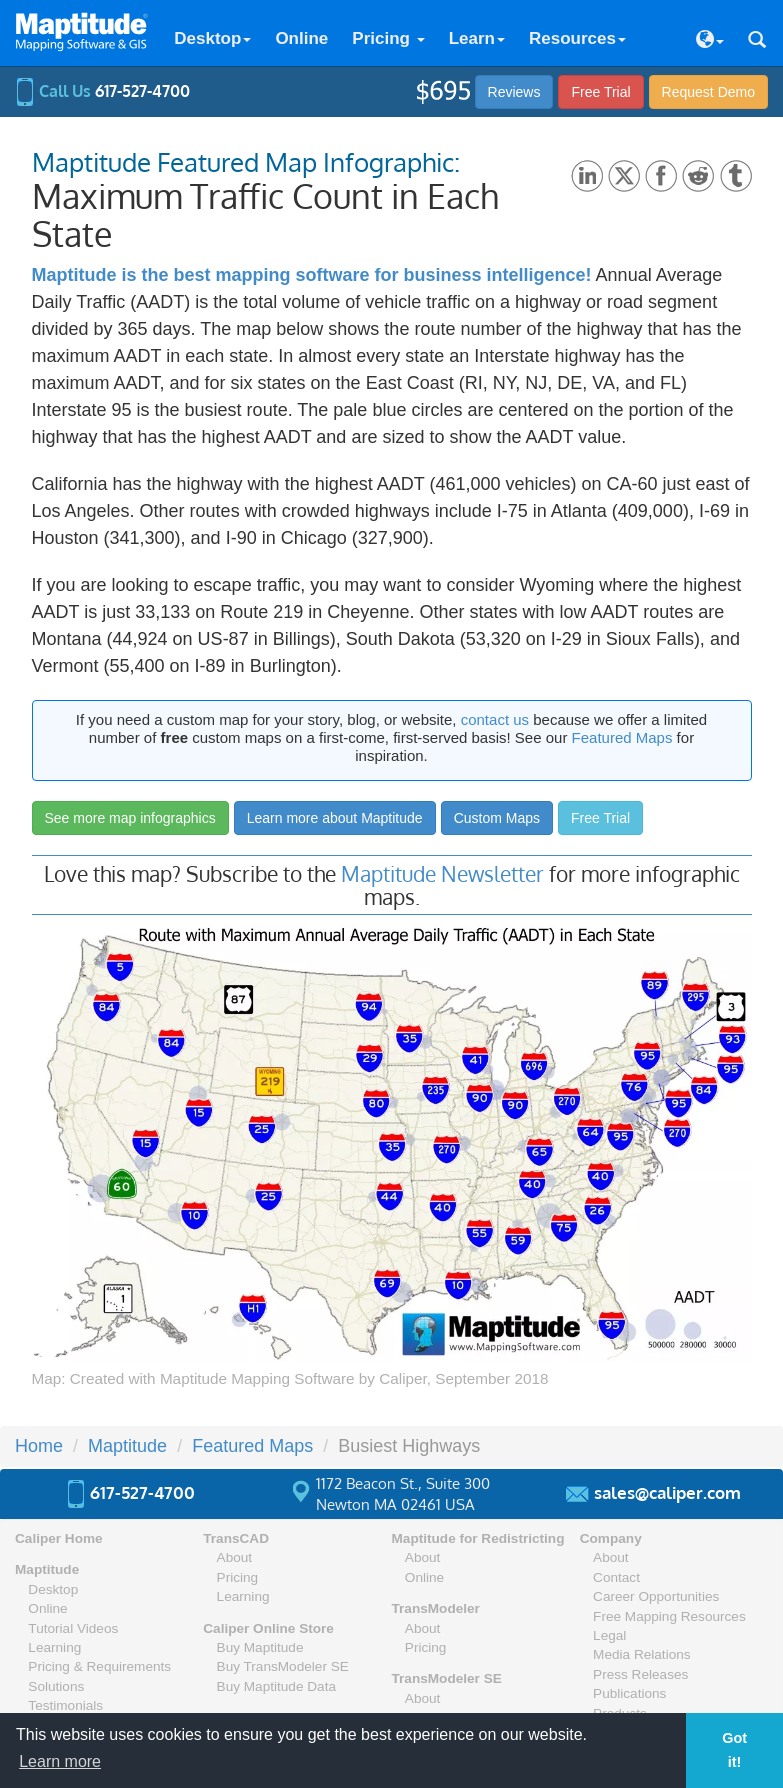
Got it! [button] (734, 1750)
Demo (708, 92)
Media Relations (641, 1654)
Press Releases (640, 1674)
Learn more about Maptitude (335, 818)
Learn (477, 38)
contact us (495, 719)
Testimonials (65, 1705)
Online (301, 38)
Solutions (56, 1686)
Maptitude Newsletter (442, 873)
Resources (577, 38)
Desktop (212, 38)
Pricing (388, 38)
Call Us (102, 91)
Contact (616, 1577)
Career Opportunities (656, 1596)
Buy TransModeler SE (283, 1666)
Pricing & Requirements (99, 1666)
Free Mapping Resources (669, 1616)
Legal (609, 1635)
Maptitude (47, 1569)
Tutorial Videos (73, 1628)
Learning (54, 1647)
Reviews (514, 92)
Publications (629, 1693)
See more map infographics (130, 818)
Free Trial (600, 92)
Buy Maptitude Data (276, 1686)
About (235, 1557)
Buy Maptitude (260, 1647)
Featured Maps (622, 737)
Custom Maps (497, 818)
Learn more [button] (60, 1761)
